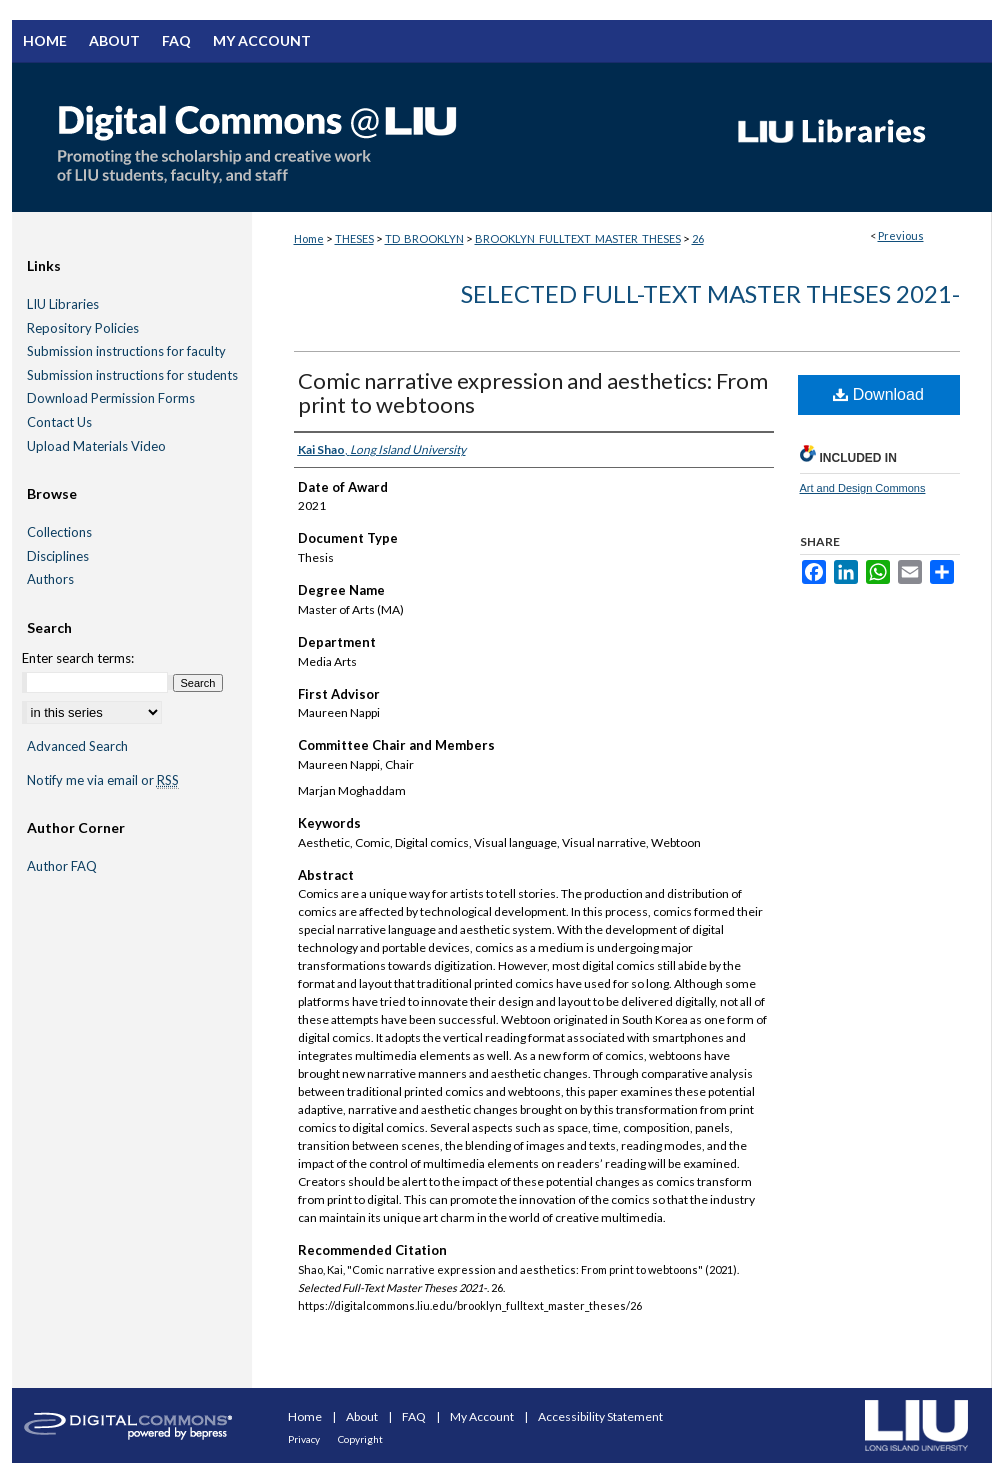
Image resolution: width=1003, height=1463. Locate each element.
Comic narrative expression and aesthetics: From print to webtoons (533, 392)
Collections (59, 532)
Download (878, 394)
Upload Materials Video (96, 446)
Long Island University (917, 1425)
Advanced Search (77, 746)
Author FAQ (62, 866)
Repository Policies (83, 328)
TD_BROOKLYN (424, 238)
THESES (354, 238)
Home (309, 238)
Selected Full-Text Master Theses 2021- (710, 293)
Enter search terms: (78, 658)
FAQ (415, 1416)
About (363, 1416)
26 (698, 238)
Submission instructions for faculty (126, 351)
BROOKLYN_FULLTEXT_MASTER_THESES (578, 238)
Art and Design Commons (863, 488)
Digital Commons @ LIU (362, 137)
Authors (50, 579)
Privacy (305, 1439)
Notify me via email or (103, 781)
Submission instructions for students (132, 375)
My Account (483, 1416)
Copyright (360, 1439)
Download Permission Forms (111, 398)
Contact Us (59, 422)
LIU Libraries (63, 304)
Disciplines (58, 556)
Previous (901, 235)
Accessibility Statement (600, 1416)
